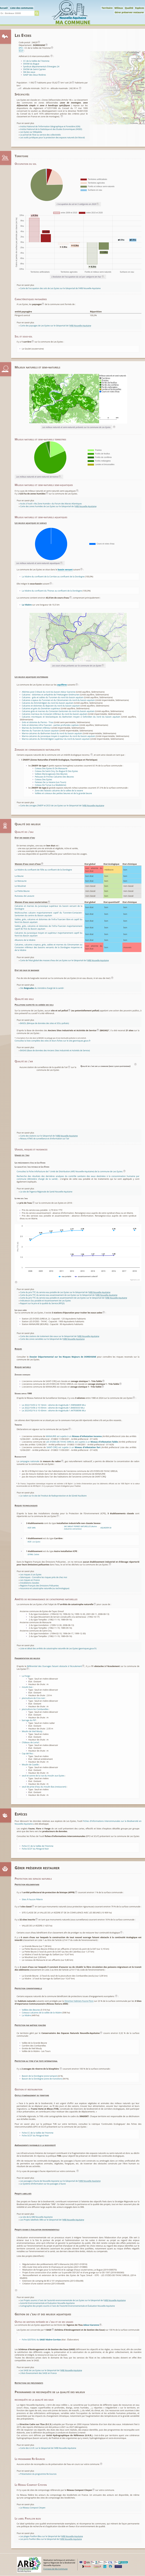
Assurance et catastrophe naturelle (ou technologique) (44, 1588)
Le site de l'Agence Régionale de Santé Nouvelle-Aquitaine (46, 1191)
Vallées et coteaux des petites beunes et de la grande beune (63, 793)
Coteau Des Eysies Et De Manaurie (51, 768)
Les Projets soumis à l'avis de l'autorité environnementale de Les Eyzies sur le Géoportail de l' (73, 2300)
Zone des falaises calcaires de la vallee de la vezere (59, 790)
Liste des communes (21, 7)
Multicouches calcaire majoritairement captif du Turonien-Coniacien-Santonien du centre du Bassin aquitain (48, 914)
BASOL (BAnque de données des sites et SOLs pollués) (44, 1023)
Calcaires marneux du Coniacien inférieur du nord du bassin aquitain (54, 714)
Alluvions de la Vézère (25, 940)
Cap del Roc (27, 1753)
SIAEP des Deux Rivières (34, 74)
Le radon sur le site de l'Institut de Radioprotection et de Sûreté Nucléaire (53, 1495)
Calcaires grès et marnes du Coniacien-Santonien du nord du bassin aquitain (58, 711)
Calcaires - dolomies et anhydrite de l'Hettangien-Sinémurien (50, 694)
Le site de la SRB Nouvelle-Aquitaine (36, 2217)
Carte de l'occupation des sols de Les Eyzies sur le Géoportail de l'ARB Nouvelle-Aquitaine (60, 288)
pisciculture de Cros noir (33, 1698)
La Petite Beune (22, 891)
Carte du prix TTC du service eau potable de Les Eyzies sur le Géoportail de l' (65, 1292)
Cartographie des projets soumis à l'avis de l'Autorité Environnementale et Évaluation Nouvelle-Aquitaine (67, 2306)
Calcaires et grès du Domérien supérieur (41, 708)
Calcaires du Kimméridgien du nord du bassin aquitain (47, 703)
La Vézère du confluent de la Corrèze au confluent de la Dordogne (53, 576)
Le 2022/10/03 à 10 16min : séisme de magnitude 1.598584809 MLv (54, 1405)
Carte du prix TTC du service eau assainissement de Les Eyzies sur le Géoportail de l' (68, 1295)
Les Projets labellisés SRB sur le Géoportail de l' (52, 2219)
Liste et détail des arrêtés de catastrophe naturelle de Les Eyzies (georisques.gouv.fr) (58, 1648)
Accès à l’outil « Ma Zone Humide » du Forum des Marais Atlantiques (51, 503)
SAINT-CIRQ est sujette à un (73, 1447)
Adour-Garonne (91, 2325)
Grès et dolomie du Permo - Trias (37, 722)
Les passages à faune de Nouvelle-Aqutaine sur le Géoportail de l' (60, 2181)
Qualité (129, 7)
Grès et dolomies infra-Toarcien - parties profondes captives (50, 725)
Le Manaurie (20, 881)
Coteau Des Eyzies (43, 779)
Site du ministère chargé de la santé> (42, 988)
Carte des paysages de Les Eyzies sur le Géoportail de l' (55, 325)
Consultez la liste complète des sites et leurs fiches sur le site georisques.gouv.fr (53, 1040)
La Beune (19, 876)
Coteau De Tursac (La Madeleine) (50, 785)
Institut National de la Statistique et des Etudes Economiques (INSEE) (51, 129)
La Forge (26, 1676)
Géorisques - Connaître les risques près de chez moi (43, 1577)
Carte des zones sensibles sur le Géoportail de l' (52, 1339)
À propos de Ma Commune (55, 2569)
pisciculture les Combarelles (35, 1709)
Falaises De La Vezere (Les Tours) (50, 782)
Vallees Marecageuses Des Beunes (51, 774)
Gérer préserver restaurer (129, 12)
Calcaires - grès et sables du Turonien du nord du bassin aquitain (52, 697)
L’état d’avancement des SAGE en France (38, 2373)
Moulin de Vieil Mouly (32, 1731)
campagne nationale (29, 1461)
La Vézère (26, 2015)
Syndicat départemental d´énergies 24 (41, 66)
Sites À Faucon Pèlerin (32, 1899)
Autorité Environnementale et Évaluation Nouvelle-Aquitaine (47, 2303)
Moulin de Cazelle (30, 1764)
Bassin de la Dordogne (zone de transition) (42, 2078)
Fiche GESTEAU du (41, 2339)
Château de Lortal (30, 1742)
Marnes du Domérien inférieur (36, 727)
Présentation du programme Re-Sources (38, 2474)
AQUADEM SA (105, 1527)
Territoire (107, 7)
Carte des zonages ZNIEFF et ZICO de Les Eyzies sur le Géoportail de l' (62, 805)
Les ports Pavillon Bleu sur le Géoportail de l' (51, 2539)
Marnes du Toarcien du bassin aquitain (40, 730)
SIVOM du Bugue (31, 63)
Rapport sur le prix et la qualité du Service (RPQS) (42, 1303)
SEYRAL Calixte (33, 1554)
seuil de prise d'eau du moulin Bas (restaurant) (44, 1786)
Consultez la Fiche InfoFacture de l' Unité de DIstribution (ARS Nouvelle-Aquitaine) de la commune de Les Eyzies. (70, 1171)
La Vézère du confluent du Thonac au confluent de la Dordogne (52, 590)
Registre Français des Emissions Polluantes (39, 1585)
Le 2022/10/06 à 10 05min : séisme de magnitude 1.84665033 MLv (53, 1407)
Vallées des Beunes (31, 2009)
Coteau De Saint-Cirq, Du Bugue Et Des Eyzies (56, 771)
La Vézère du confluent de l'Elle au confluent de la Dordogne (43, 869)
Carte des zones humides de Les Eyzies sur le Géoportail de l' (58, 506)
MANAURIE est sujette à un (74, 1436)
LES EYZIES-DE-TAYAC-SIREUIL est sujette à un (82, 1441)
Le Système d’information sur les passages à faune (43, 2183)
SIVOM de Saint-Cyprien (34, 69)
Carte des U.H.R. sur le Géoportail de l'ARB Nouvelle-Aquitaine (48, 2448)
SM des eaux (29, 72)
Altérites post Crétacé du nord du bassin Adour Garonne (48, 691)
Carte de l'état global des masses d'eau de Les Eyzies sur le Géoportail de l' (64, 960)
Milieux (118, 7)
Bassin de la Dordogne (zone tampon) (40, 2076)
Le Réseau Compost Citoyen (32, 2507)
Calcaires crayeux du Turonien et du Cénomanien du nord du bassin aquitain (58, 700)
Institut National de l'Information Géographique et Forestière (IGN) (50, 126)
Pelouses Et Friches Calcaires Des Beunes (54, 776)
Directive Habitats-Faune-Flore (79, 2001)
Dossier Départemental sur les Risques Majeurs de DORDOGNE (63, 1356)
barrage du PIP (29, 1720)
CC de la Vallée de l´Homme (36, 61)
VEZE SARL (31, 1527)
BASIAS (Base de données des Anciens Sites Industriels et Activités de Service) (55, 1050)
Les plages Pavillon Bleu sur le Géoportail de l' (51, 2536)
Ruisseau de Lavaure (24, 896)
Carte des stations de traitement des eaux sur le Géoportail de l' (59, 1336)
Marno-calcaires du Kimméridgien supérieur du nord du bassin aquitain (56, 739)
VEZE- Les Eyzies (33, 1541)
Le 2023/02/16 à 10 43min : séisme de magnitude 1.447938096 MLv (54, 1410)
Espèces (139, 7)
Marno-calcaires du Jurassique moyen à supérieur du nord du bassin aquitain (58, 736)
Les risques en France (30, 1580)
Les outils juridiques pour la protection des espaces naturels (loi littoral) (52, 137)
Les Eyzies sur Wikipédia (31, 132)
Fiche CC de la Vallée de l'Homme (37, 1846)
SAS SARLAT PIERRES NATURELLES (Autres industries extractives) (80, 1527)
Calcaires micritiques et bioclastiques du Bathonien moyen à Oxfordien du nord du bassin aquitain (71, 716)
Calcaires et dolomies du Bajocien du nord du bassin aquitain (51, 705)
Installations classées (29, 1582)
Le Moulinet (20, 886)
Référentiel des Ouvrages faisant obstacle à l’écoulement (54, 1666)
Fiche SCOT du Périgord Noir (35, 1848)
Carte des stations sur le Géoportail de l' (49, 1135)
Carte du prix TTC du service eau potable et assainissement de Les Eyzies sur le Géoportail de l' (73, 1297)
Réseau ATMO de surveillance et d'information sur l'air (44, 1138)
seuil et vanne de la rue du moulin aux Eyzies (43, 1775)
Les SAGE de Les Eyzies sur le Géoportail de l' (51, 2370)
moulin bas (27, 1687)
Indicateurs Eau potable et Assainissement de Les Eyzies (45, 1300)
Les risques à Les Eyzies (30, 1574)
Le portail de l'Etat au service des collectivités (40, 134)
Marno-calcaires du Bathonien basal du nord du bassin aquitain (52, 733)
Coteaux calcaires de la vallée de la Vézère (42, 2012)
